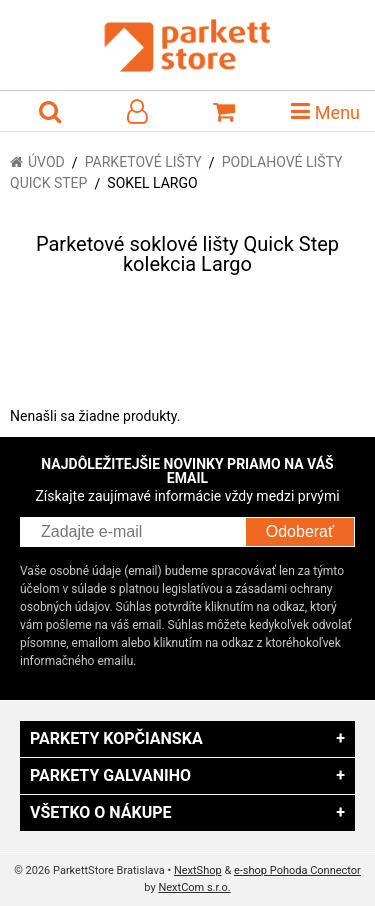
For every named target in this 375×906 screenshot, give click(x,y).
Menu (325, 111)
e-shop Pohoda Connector (297, 870)
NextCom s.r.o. (194, 887)
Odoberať (300, 531)
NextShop (198, 870)
